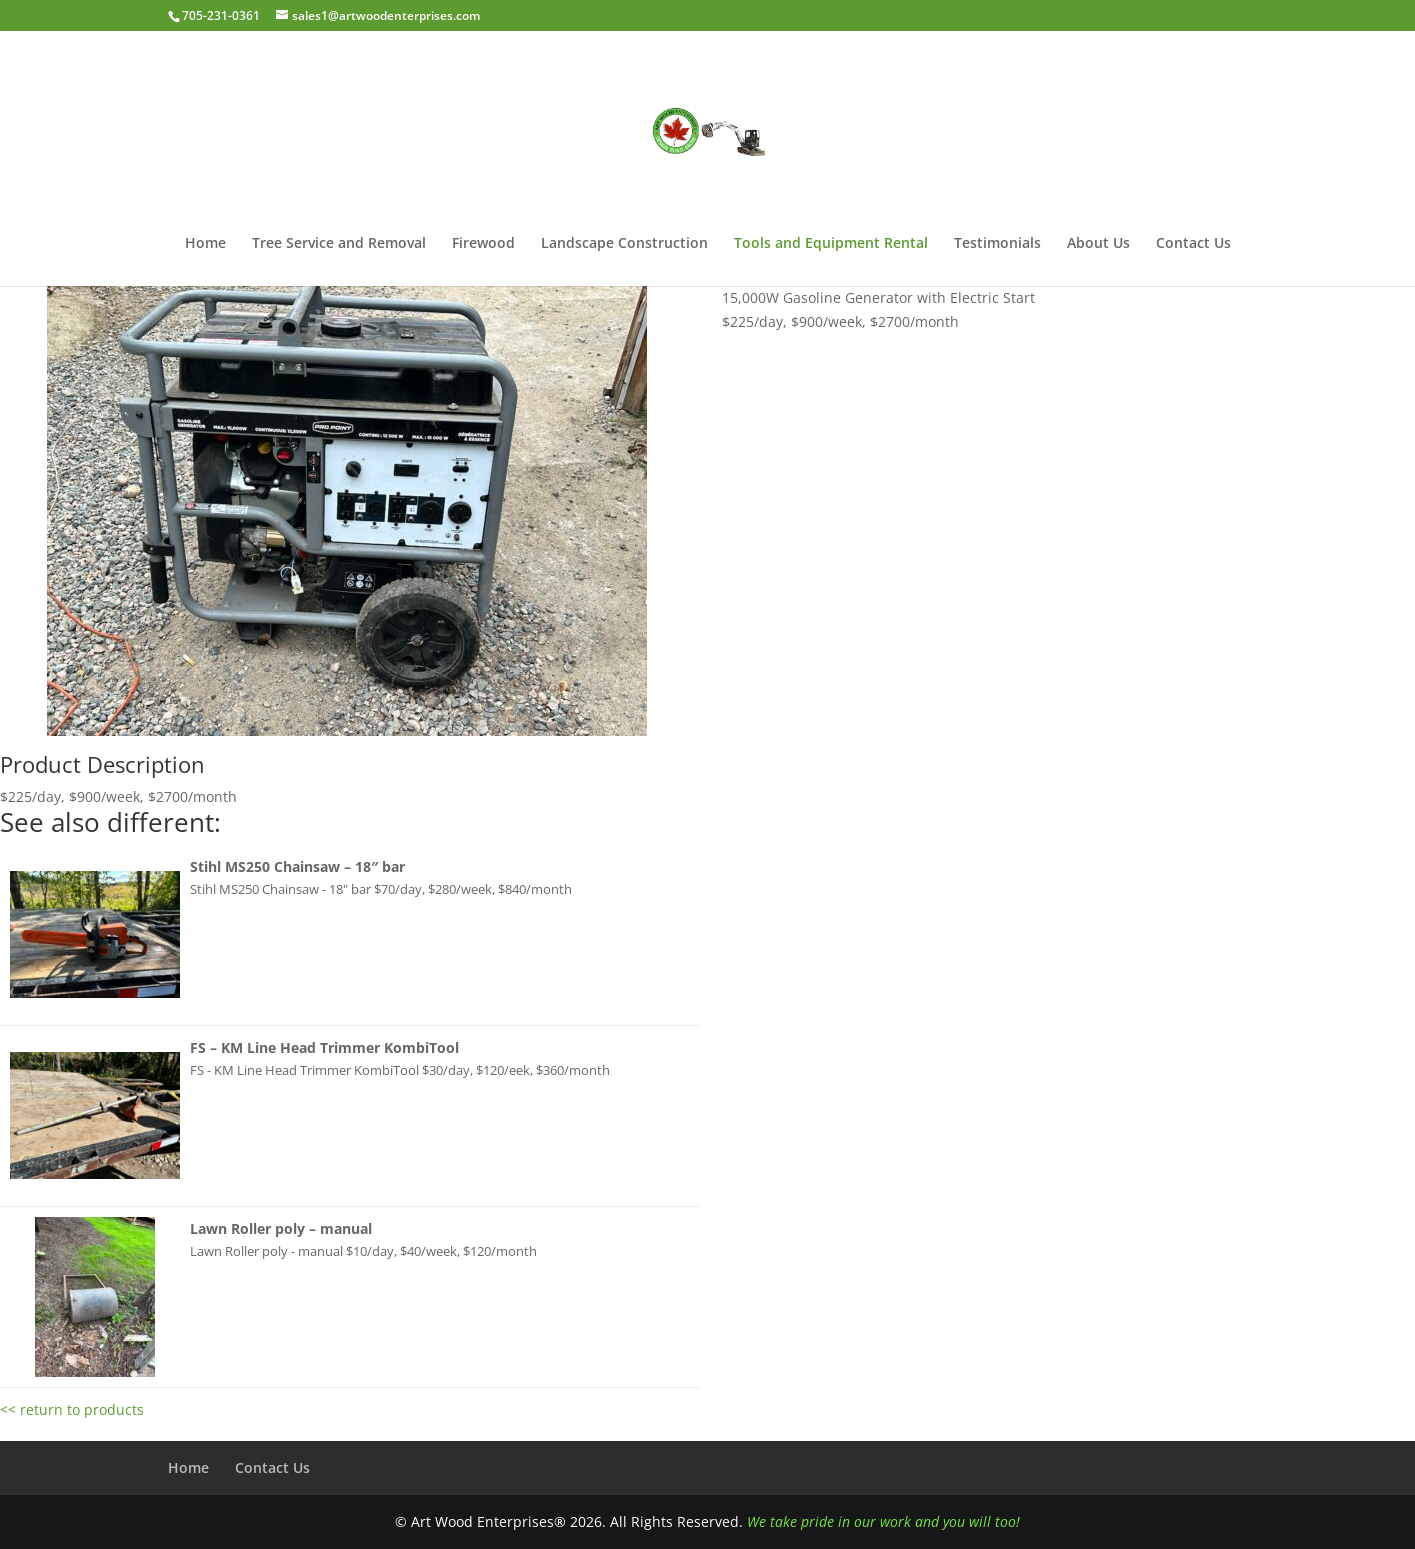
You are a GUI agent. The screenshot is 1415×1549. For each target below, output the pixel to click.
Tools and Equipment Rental (831, 244)
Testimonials (997, 244)
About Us (1098, 244)
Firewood (483, 244)
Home (205, 244)
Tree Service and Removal (339, 244)
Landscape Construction (624, 244)
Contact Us (1193, 244)
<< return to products (72, 1409)
